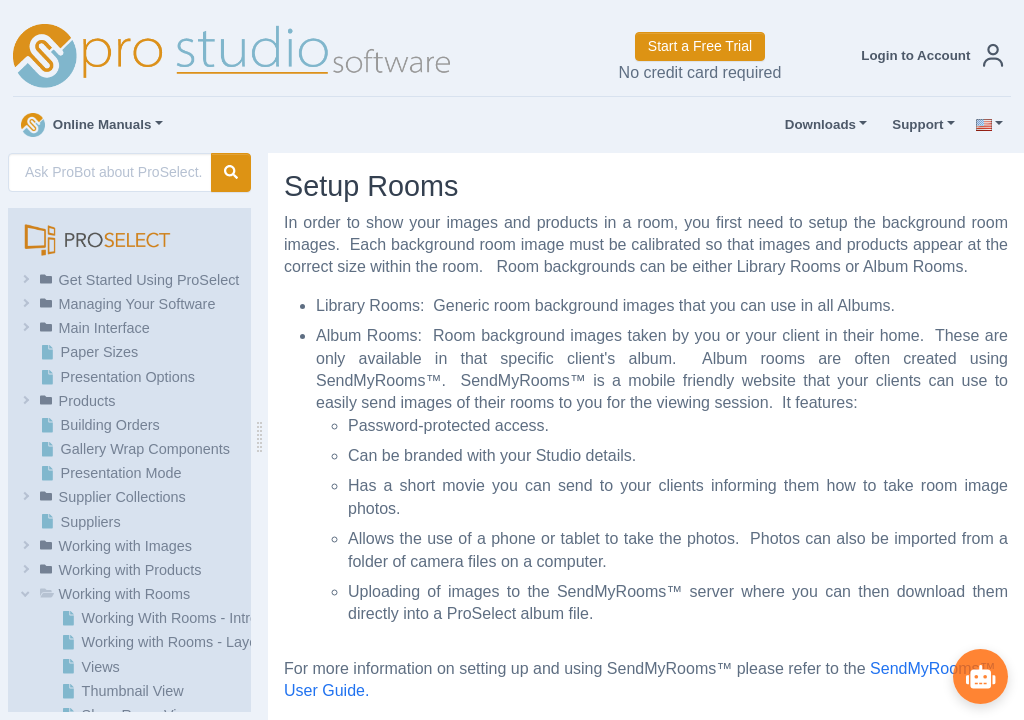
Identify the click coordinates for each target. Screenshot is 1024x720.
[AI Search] (110, 172)
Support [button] (913, 125)
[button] (928, 55)
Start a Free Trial (700, 46)
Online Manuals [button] (86, 125)
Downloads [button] (816, 125)
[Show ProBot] (979, 675)
